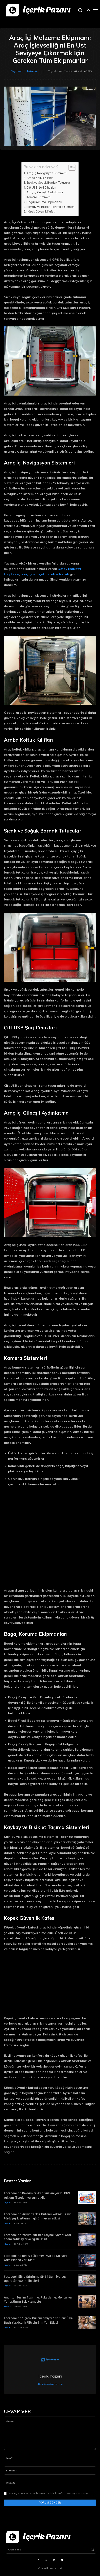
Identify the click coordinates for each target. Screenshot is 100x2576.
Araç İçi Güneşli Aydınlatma (45, 192)
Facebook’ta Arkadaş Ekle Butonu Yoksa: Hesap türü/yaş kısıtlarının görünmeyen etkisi (37, 2216)
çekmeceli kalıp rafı (54, 574)
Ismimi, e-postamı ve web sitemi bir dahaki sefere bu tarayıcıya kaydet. (49, 2493)
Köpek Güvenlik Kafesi (41, 211)
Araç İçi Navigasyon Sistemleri (47, 173)
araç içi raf (29, 574)
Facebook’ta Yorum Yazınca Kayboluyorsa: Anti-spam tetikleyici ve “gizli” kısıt (38, 2237)
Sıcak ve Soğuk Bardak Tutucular (48, 182)
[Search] (92, 2550)
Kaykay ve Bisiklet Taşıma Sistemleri (50, 207)
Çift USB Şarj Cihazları (41, 187)
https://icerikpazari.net (50, 2383)
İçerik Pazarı (50, 2376)
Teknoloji (32, 71)
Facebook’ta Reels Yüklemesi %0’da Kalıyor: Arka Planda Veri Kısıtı (35, 2258)
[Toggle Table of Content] (70, 167)
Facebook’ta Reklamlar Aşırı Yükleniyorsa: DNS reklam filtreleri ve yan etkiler (37, 2195)
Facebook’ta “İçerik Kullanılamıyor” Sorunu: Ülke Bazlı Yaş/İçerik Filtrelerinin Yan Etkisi (38, 2320)
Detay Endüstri (69, 569)
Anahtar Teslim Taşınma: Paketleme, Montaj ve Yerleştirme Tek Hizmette (38, 2299)
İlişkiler (7, 2202)
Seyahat (16, 71)
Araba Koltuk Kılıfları (40, 178)
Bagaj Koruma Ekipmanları (44, 202)
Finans (7, 2306)
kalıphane (11, 574)
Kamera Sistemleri (38, 197)
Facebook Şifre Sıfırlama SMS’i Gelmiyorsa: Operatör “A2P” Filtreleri (35, 2278)
